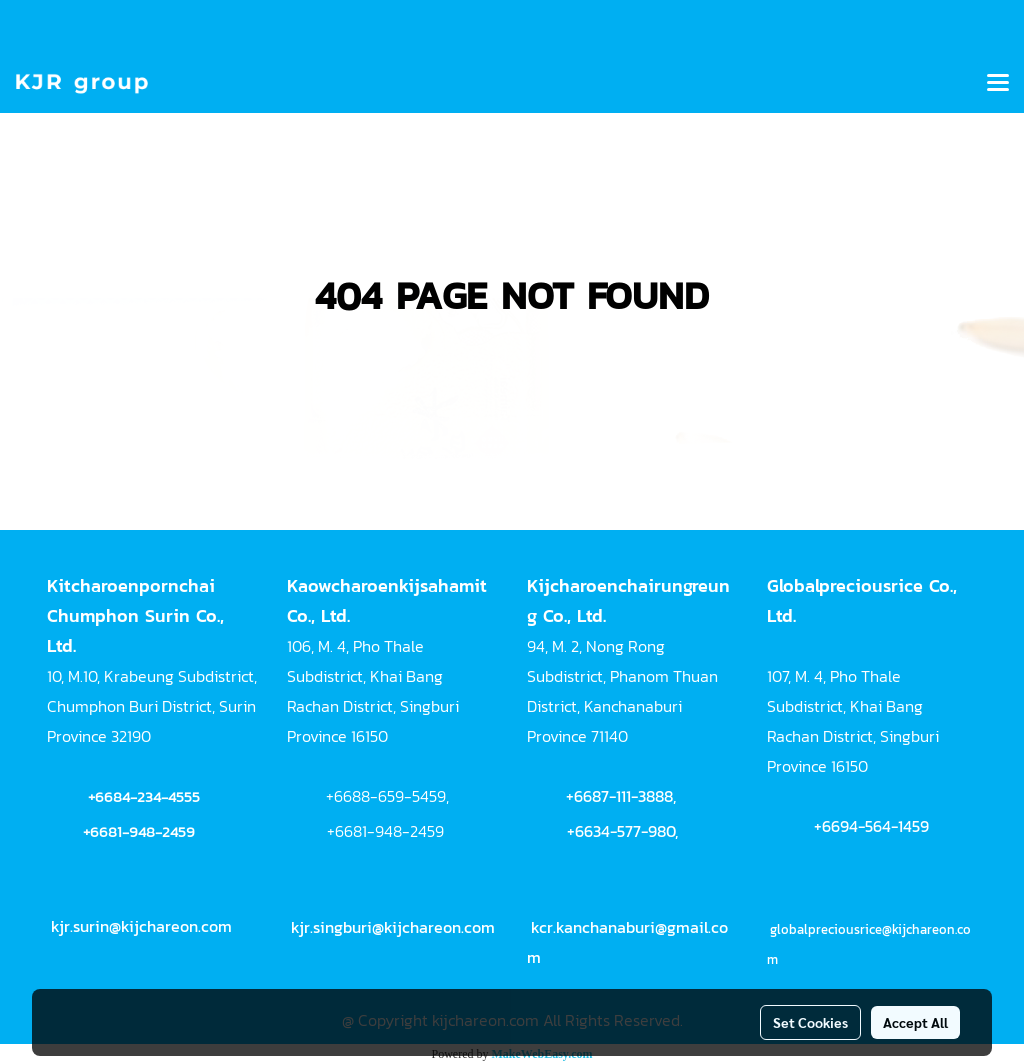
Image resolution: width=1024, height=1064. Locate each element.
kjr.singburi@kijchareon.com (393, 927)
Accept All (915, 1022)
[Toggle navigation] (998, 84)
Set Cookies (810, 1022)
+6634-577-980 (621, 831)
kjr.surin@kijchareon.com (141, 926)
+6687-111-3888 (619, 796)
